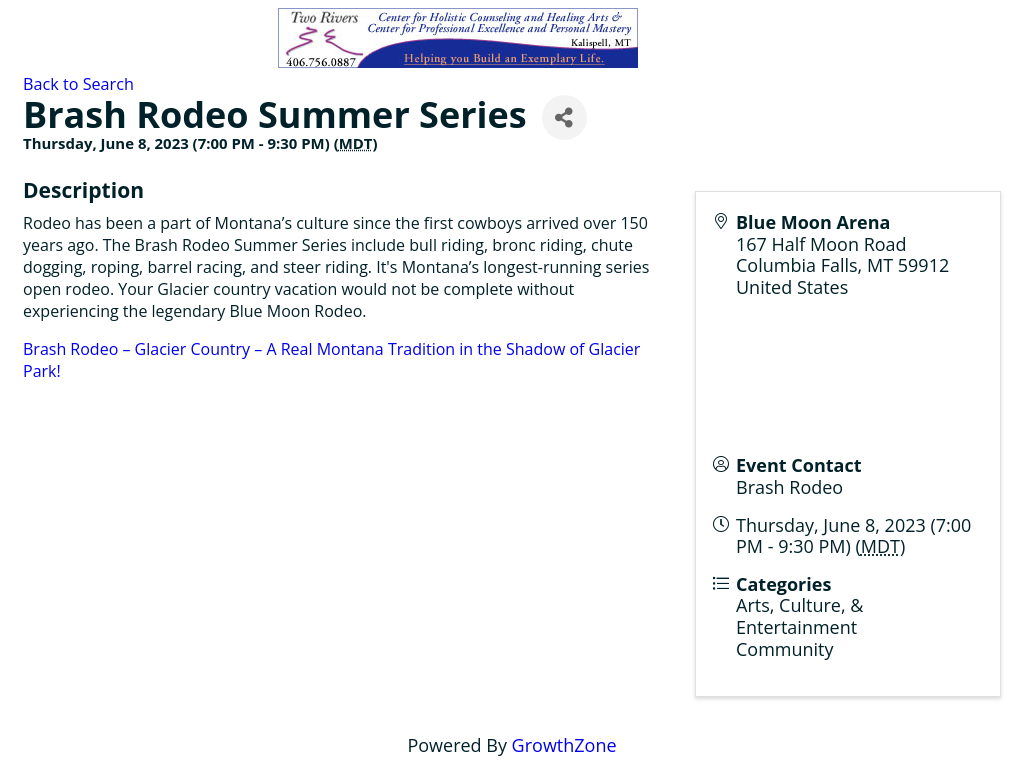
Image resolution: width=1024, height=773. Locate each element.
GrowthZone (564, 745)
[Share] (564, 117)
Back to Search (78, 84)
